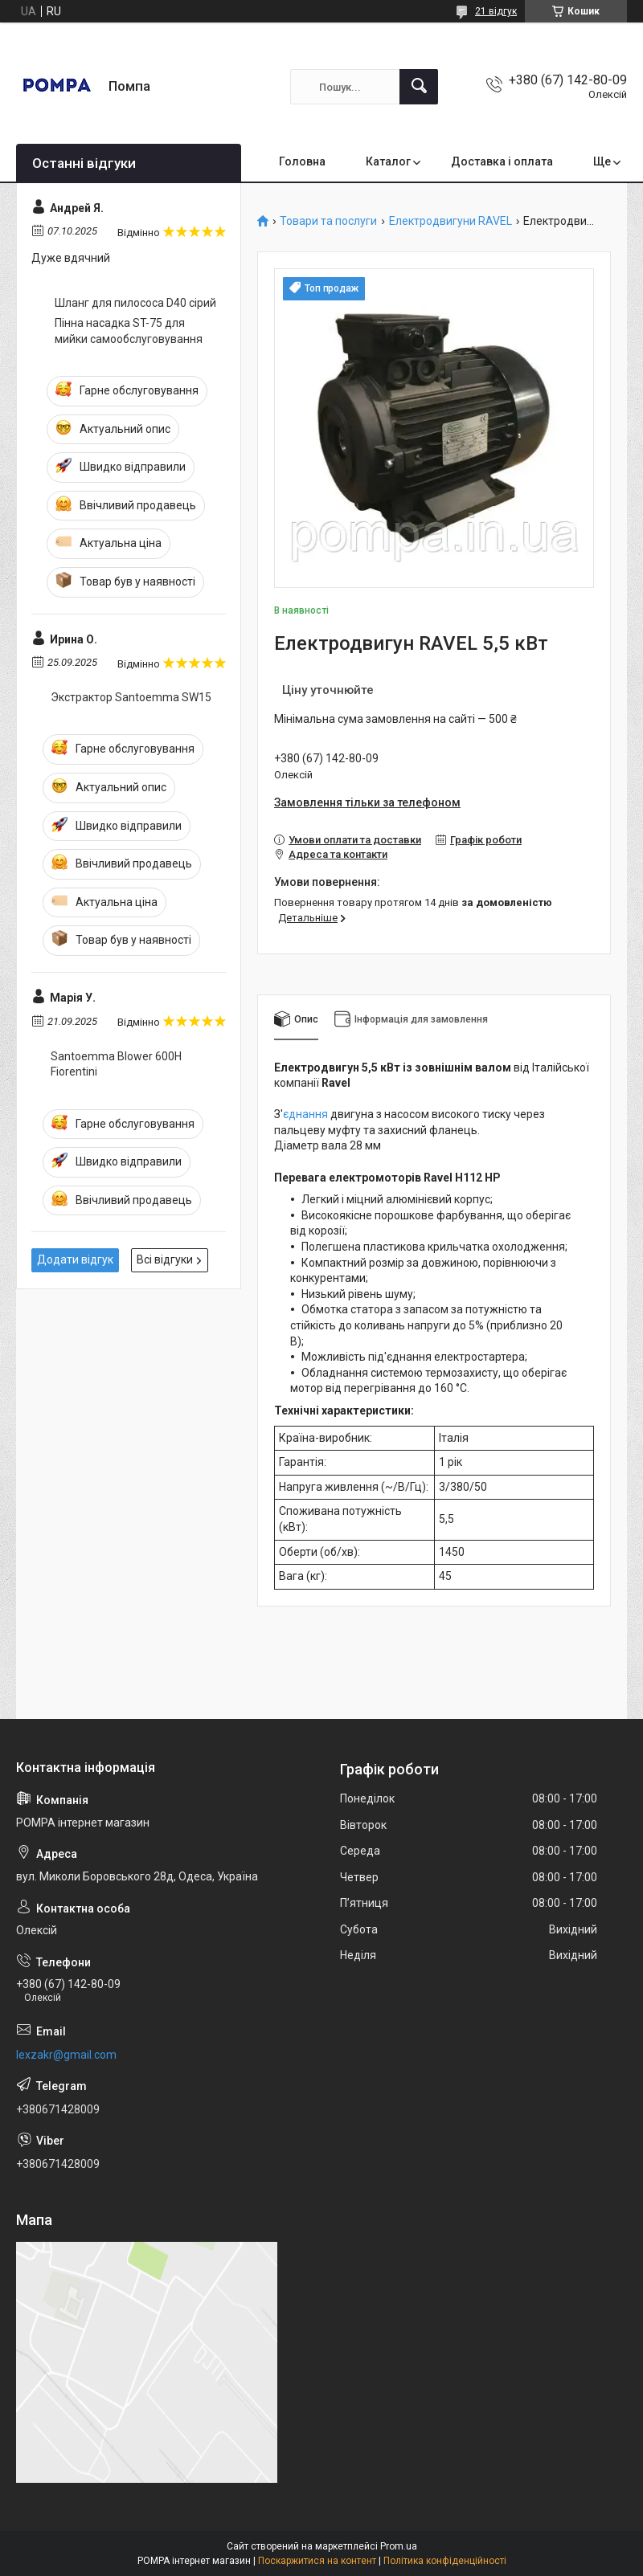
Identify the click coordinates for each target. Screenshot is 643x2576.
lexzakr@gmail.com (66, 2054)
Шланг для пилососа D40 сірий (135, 302)
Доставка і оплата (502, 161)
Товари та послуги (328, 221)
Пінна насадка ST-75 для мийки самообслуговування (129, 330)
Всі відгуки (165, 1259)
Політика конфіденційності (444, 2560)
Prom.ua (398, 2546)
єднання (305, 1114)
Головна (302, 161)
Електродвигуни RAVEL (450, 221)
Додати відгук (75, 1259)
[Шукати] (418, 86)
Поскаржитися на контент (317, 2560)
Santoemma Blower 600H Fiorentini (116, 1064)
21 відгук (496, 11)
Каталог (388, 161)
